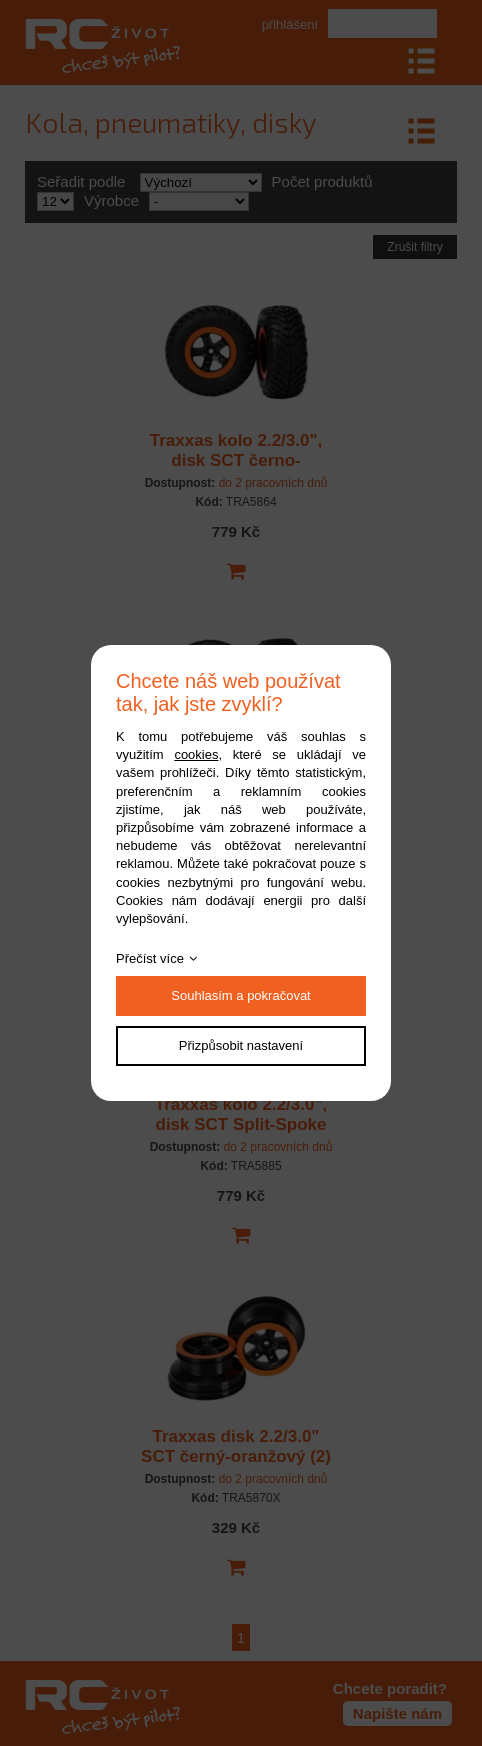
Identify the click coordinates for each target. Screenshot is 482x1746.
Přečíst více (150, 958)
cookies (196, 754)
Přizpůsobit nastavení (241, 1045)
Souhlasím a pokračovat (240, 995)
